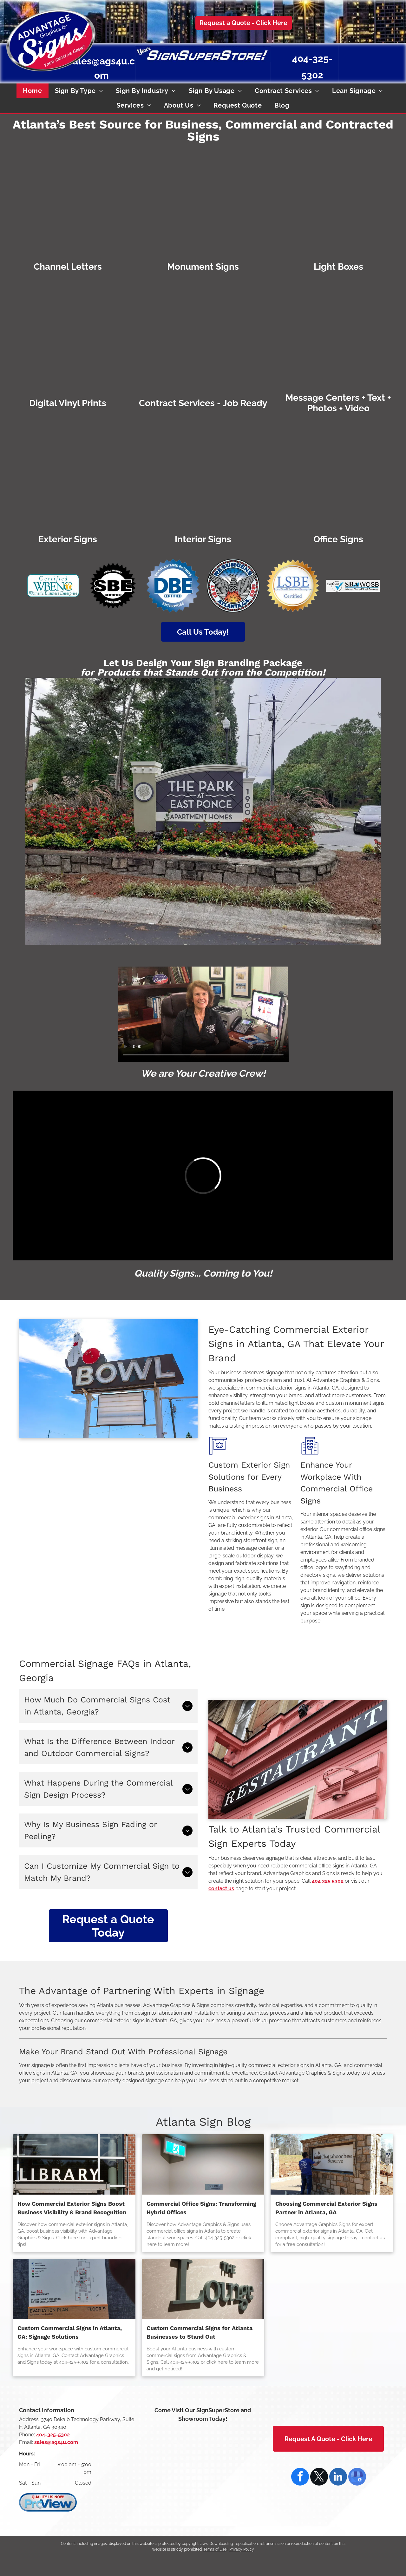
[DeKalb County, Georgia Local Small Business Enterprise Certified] (393, 59)
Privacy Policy (241, 2549)
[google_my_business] (357, 2477)
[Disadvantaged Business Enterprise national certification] (362, 59)
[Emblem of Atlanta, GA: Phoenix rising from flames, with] (233, 585)
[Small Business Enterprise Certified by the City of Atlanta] (346, 59)
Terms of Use (214, 2549)
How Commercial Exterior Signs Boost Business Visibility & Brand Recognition (71, 2208)
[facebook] (300, 2477)
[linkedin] (338, 2477)
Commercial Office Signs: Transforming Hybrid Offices (201, 2208)
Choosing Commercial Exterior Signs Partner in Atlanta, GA (326, 2208)
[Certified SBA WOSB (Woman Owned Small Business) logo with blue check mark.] (353, 585)
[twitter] (319, 2477)
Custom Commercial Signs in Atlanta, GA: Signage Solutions (69, 2332)
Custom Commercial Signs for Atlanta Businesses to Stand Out (199, 2332)
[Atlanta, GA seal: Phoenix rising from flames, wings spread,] (378, 59)
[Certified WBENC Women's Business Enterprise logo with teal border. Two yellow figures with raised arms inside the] (53, 585)
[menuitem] (32, 90)
